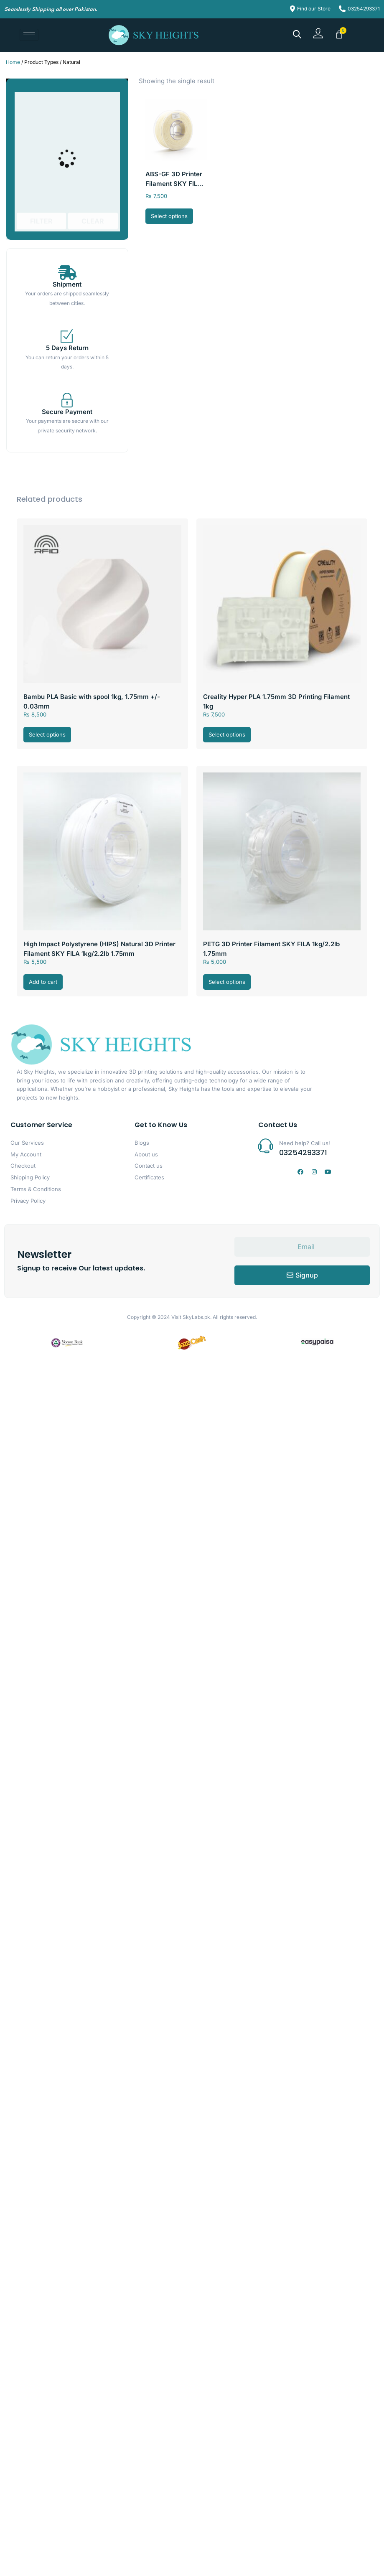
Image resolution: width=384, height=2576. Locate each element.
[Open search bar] (297, 34)
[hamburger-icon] (29, 35)
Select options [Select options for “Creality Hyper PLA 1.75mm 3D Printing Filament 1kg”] (227, 734)
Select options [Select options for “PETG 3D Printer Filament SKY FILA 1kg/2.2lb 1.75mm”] (227, 981)
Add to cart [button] (43, 981)
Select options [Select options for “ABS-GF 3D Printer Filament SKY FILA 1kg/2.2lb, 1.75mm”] (169, 216)
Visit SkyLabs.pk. (191, 1317)
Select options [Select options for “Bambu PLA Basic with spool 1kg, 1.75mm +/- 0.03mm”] (47, 734)
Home (13, 62)
